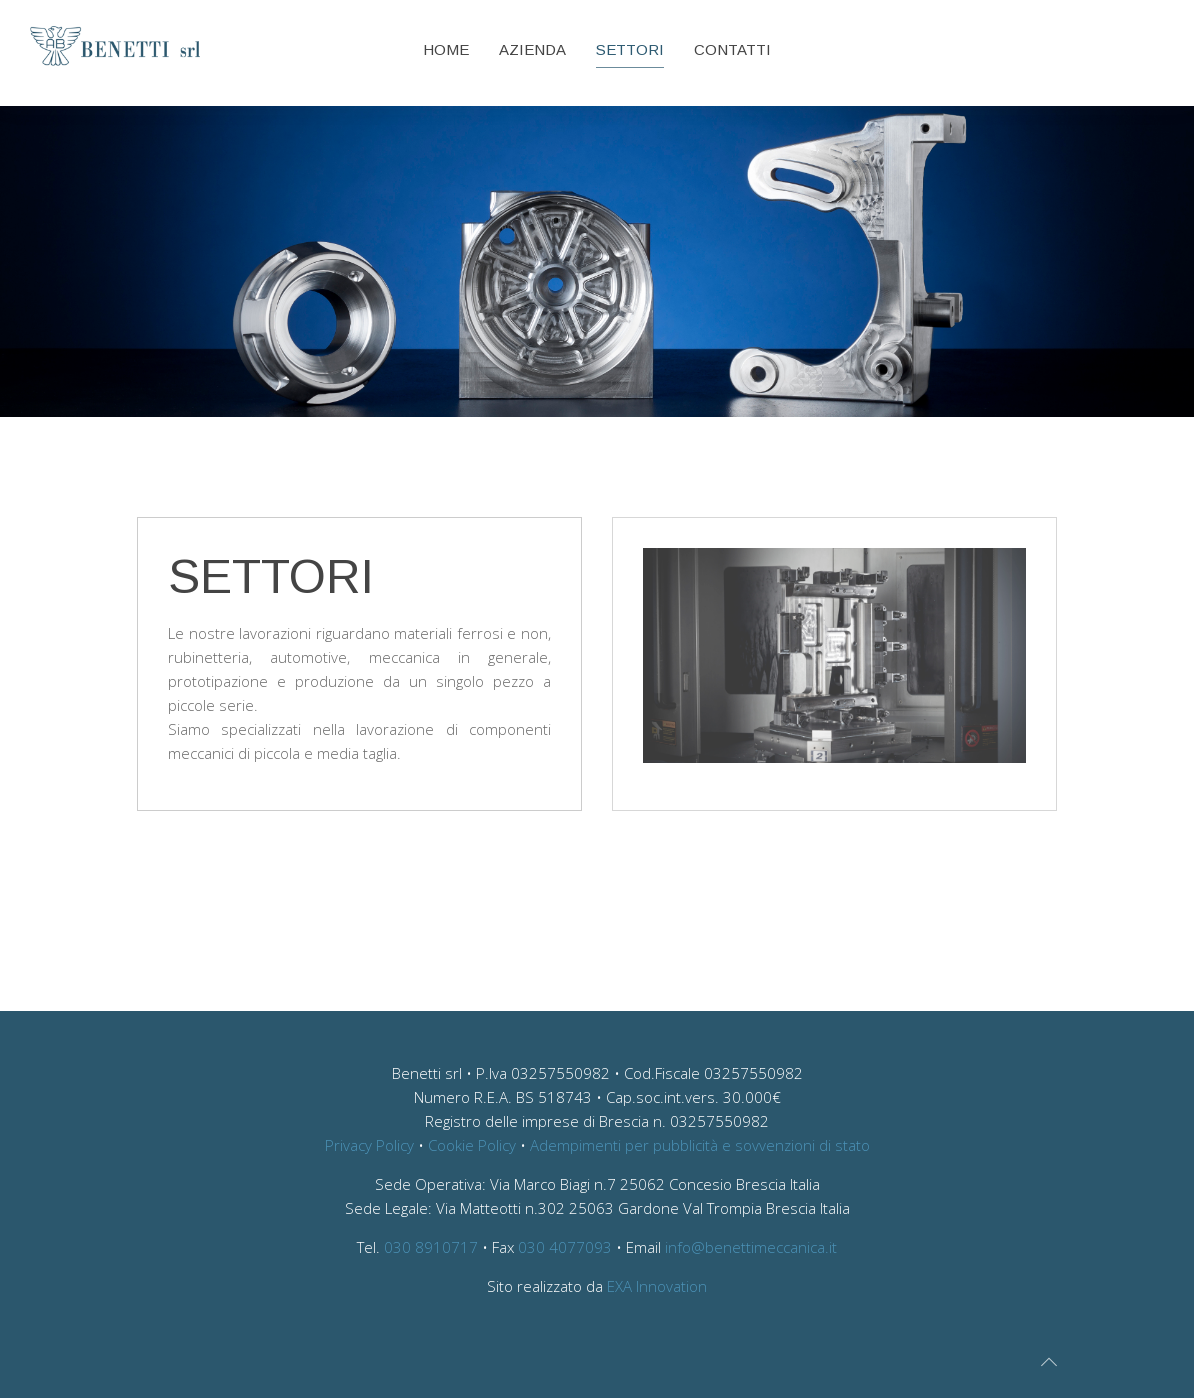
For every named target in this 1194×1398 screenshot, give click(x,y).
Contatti (732, 49)
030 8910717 (431, 1247)
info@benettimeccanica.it (751, 1247)
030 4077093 (565, 1247)
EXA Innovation (657, 1286)
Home (446, 49)
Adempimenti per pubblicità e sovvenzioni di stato (700, 1145)
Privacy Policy (369, 1145)
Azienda (532, 49)
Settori (630, 49)
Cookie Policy (472, 1145)
